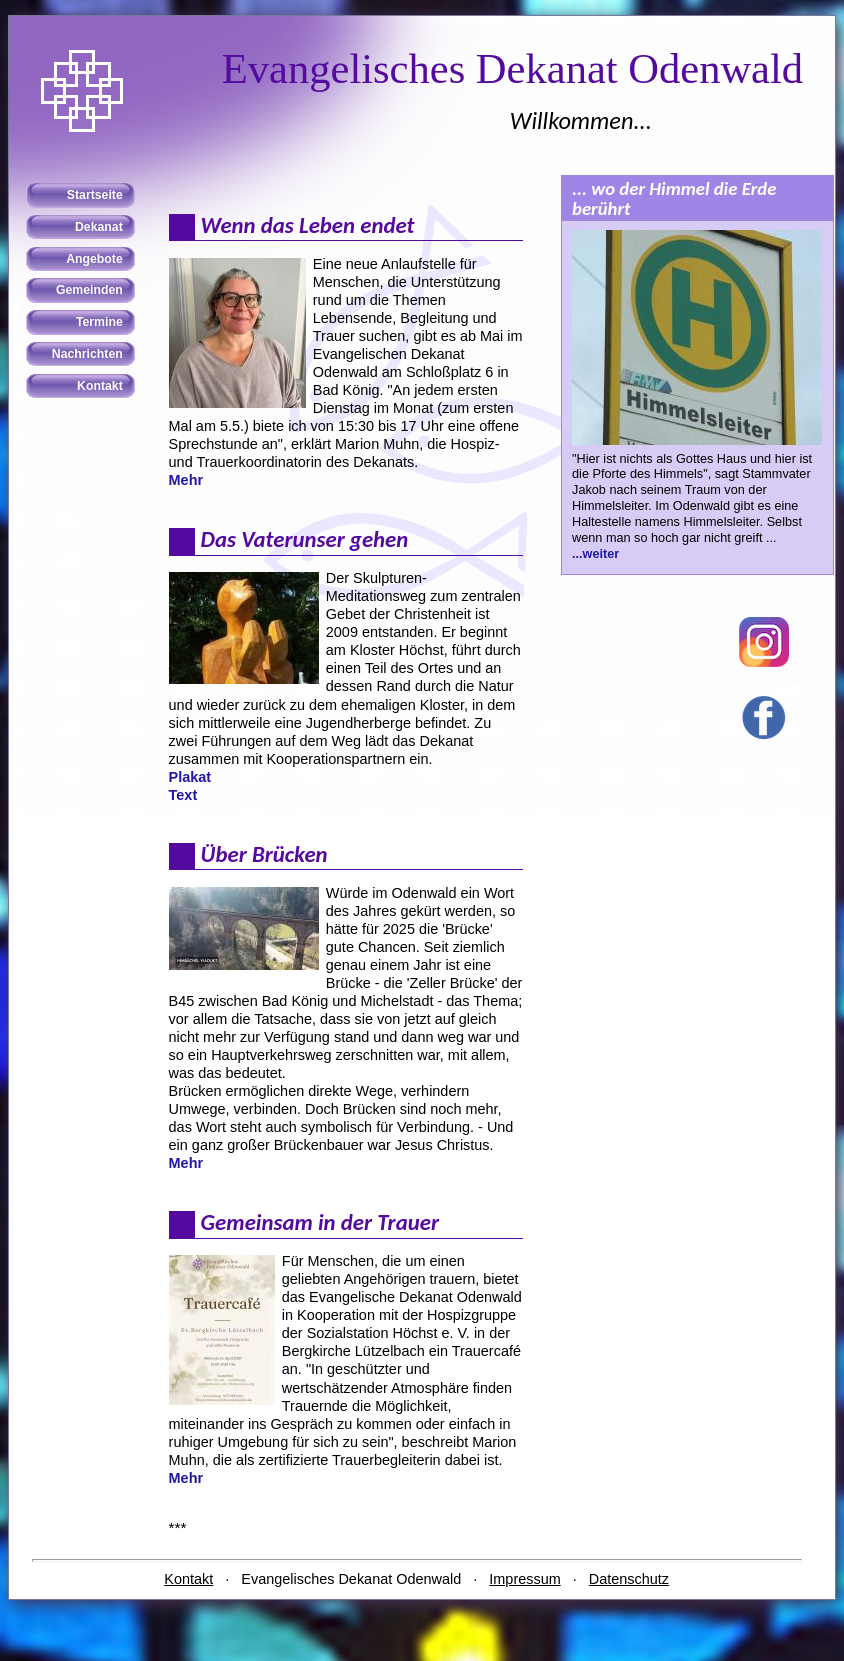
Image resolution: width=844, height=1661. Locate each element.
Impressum (524, 1579)
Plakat (190, 777)
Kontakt (188, 1579)
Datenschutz (629, 1579)
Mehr (186, 480)
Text (183, 795)
